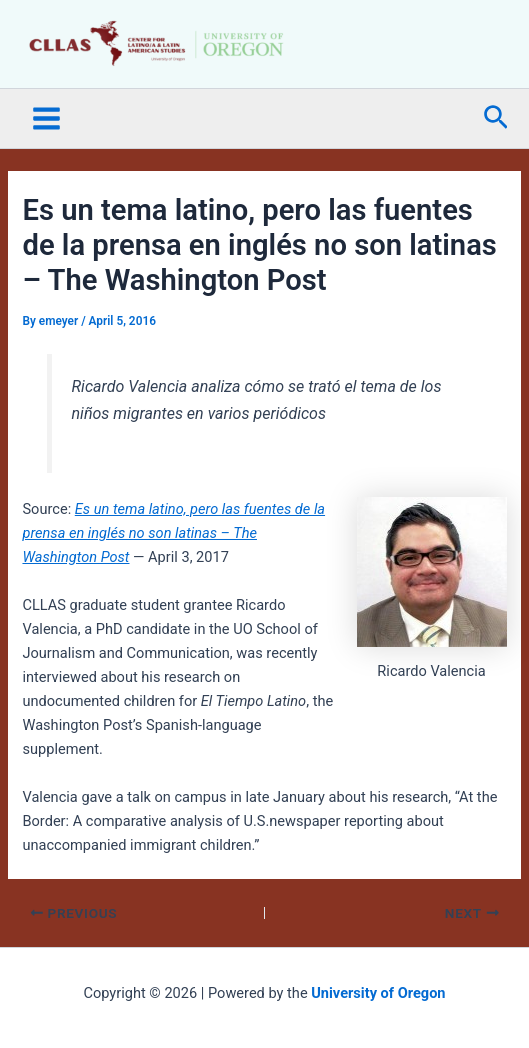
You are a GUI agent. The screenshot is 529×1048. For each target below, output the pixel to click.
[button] (496, 118)
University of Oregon (378, 993)
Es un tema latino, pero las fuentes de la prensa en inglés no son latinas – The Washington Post (173, 533)
